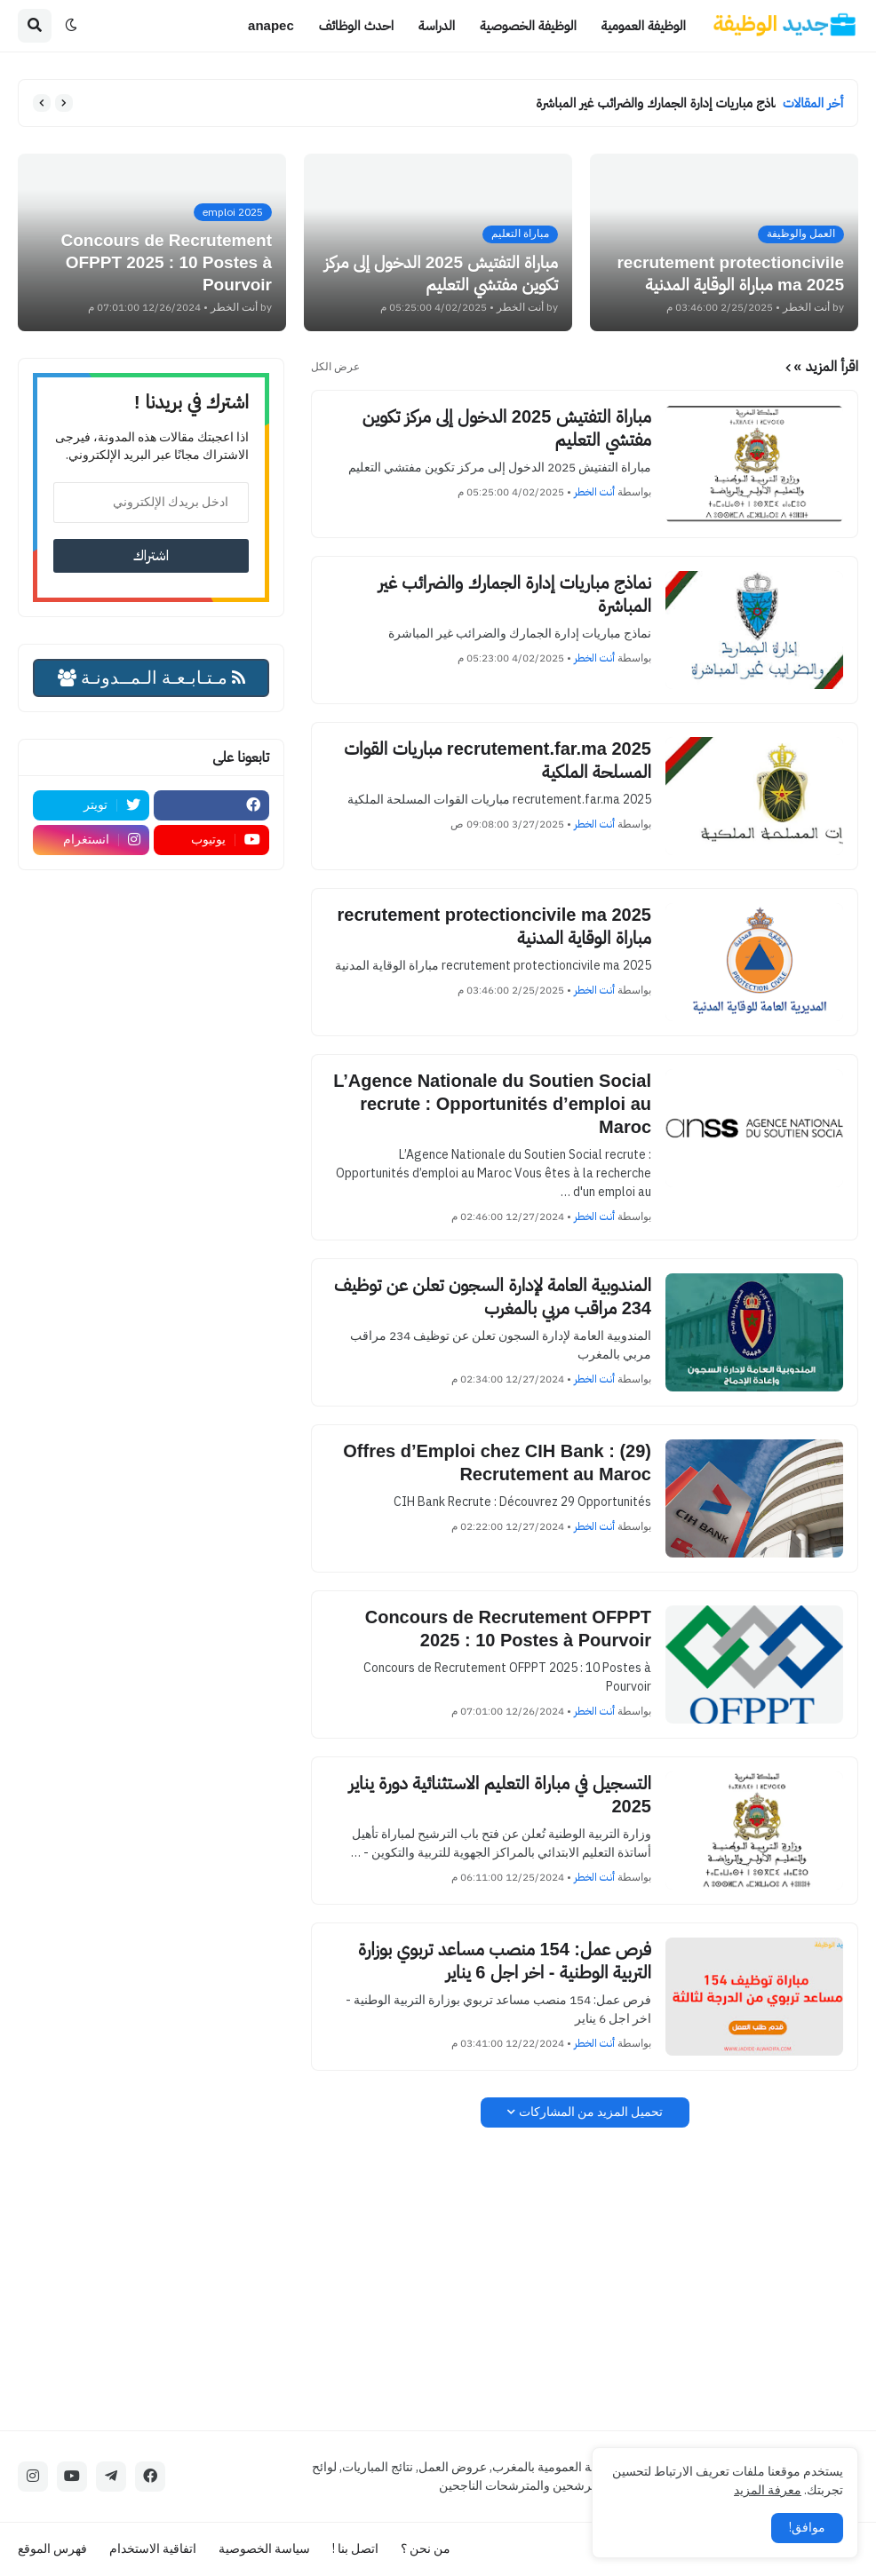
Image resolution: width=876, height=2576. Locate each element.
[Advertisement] (584, 2278)
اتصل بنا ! (355, 2549)
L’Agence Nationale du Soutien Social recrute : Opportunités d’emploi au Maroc (492, 1104)
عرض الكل (335, 366)
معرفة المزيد (767, 2490)
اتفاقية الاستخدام (152, 2549)
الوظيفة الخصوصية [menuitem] (528, 25)
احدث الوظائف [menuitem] (356, 25)
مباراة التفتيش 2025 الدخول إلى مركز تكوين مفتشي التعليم (506, 428)
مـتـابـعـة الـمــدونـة (151, 678)
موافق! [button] (807, 2527)
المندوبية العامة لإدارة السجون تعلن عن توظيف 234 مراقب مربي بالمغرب (492, 1296)
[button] (71, 26)
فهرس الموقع (52, 2549)
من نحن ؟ (425, 2549)
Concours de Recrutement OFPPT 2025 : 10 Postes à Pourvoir (508, 1628)
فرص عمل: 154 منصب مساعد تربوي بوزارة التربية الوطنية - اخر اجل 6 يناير (504, 1960)
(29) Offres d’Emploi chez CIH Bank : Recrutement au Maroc (497, 1462)
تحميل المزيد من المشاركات (591, 2112)
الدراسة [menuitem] (436, 25)
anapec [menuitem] (271, 25)
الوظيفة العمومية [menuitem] (643, 25)
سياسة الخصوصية (264, 2549)
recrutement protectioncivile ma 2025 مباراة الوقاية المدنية (494, 926)
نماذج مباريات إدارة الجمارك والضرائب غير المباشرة (651, 102)
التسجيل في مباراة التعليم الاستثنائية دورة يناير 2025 (500, 1794)
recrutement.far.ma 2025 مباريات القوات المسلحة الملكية (497, 760)
